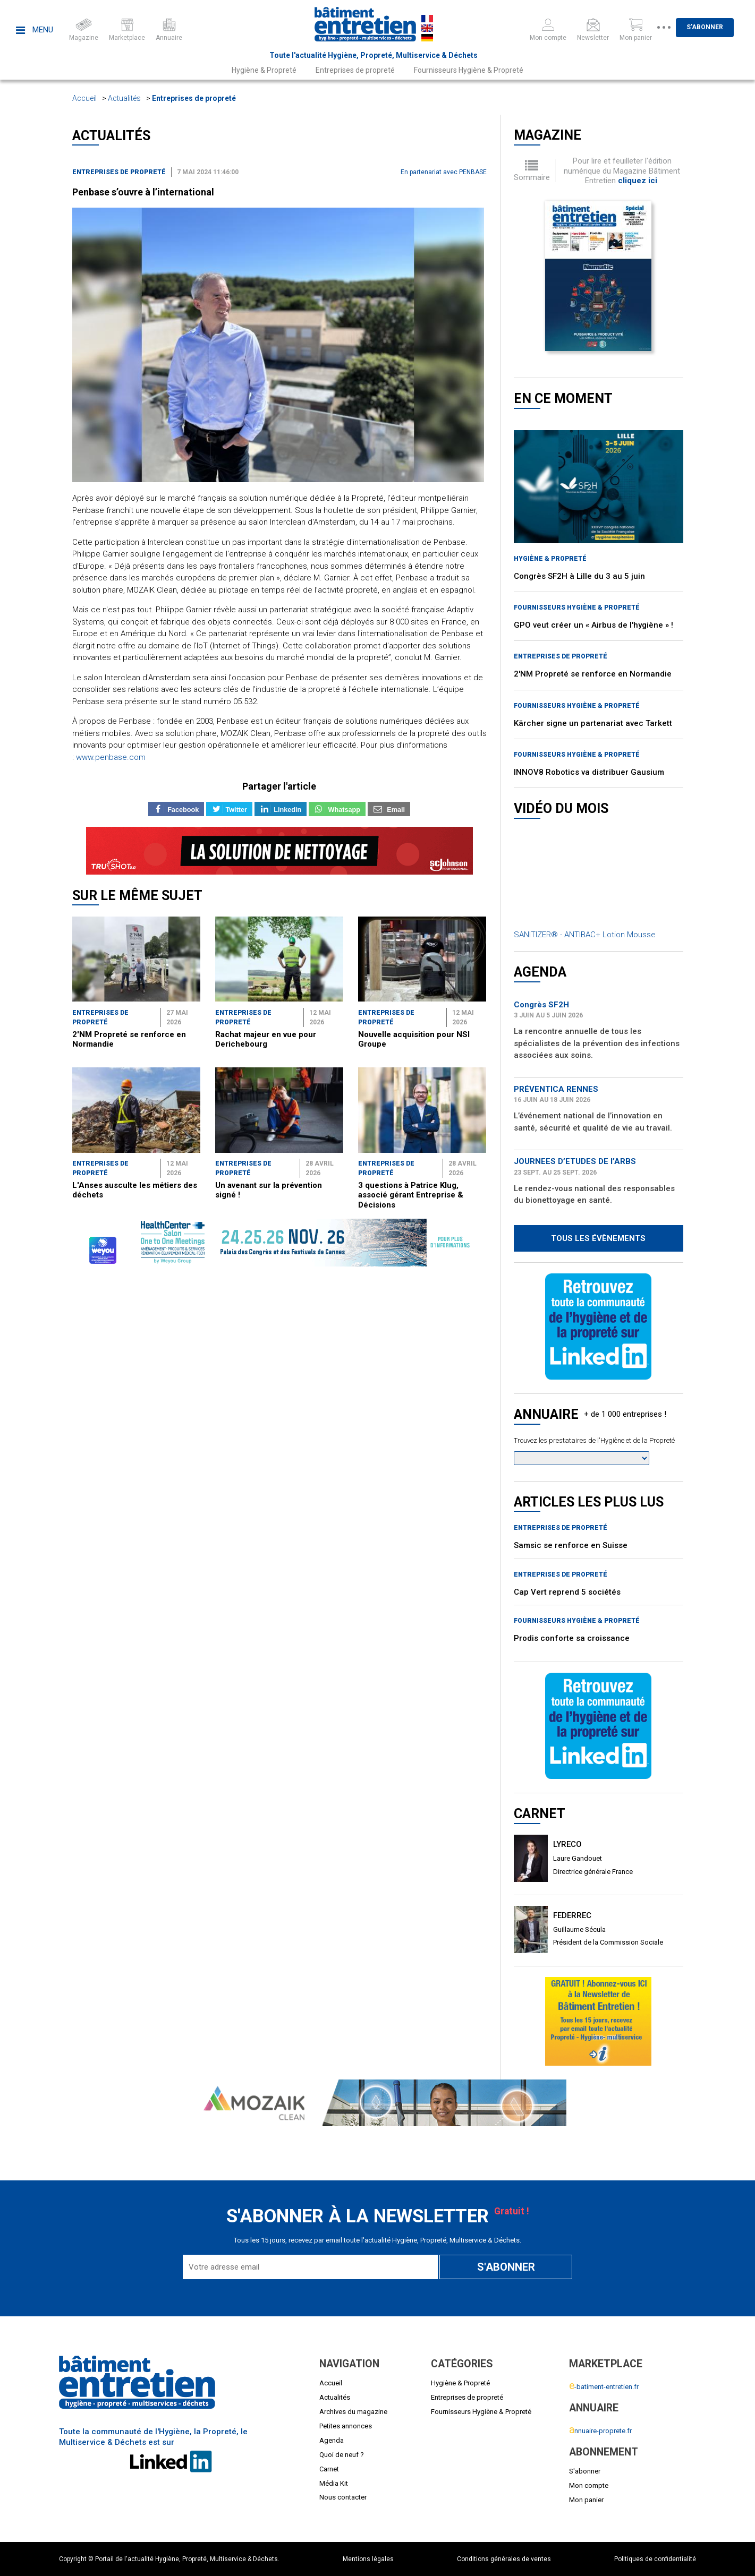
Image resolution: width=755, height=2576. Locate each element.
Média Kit (333, 2483)
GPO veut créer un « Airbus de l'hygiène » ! (593, 625)
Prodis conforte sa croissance (572, 1638)
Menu (34, 30)
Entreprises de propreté (355, 70)
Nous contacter (343, 2497)
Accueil (84, 98)
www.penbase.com (111, 757)
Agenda (331, 2440)
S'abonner (716, 27)
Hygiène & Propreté (264, 70)
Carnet (329, 2469)
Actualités (124, 98)
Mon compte (588, 2485)
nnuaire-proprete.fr (600, 2431)
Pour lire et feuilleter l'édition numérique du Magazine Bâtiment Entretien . (622, 170)
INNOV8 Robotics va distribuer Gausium (589, 772)
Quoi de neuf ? (341, 2455)
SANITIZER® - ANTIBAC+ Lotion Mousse (585, 934)
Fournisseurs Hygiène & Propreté (468, 70)
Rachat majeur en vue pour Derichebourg (265, 1039)
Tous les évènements (598, 1238)
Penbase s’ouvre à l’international (143, 192)
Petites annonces (345, 2426)
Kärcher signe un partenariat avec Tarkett (593, 723)
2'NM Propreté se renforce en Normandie (593, 674)
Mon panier (586, 2500)
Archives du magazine (353, 2412)
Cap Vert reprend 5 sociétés (567, 1592)
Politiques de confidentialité (655, 2559)
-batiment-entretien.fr (604, 2387)
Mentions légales (368, 2559)
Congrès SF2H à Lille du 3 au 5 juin (579, 576)
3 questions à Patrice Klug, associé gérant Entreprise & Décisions (410, 1195)
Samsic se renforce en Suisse (570, 1545)
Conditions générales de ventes (504, 2559)
